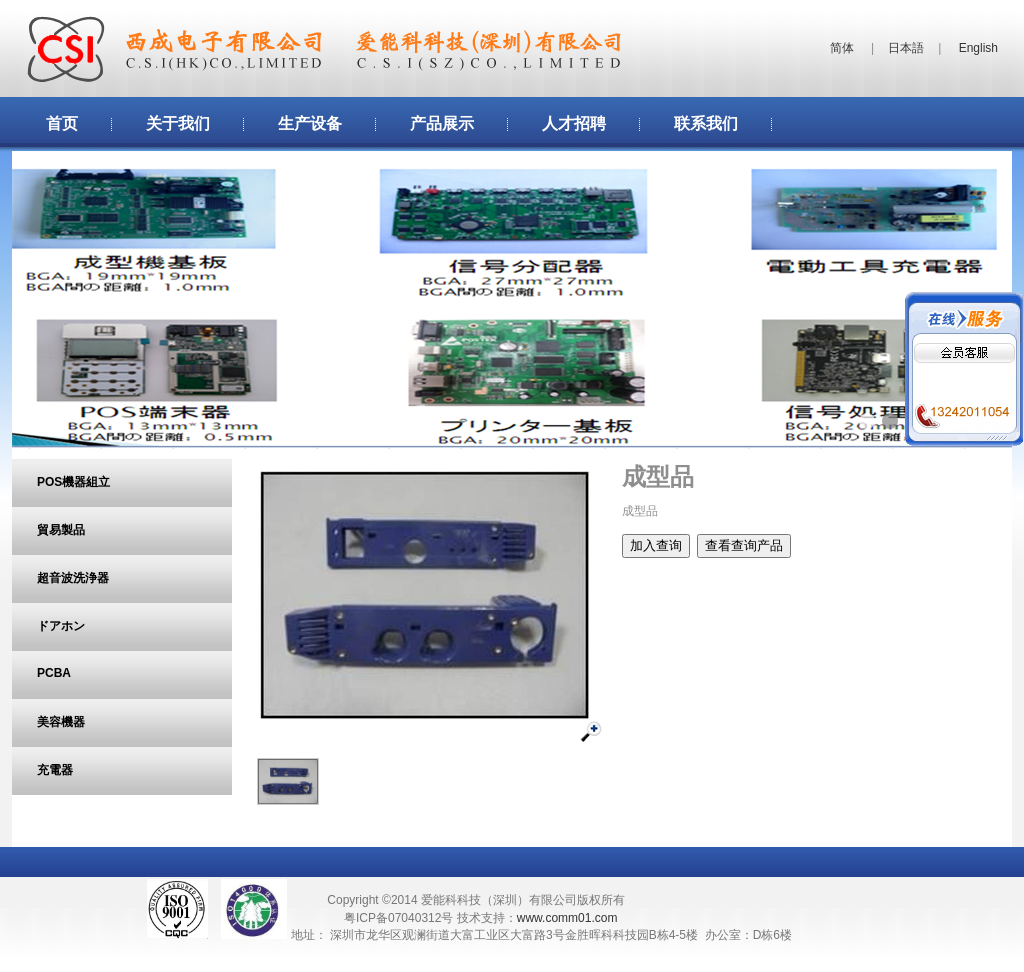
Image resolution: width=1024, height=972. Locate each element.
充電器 (55, 770)
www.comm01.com (567, 918)
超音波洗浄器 (73, 578)
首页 (62, 123)
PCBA (54, 673)
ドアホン (61, 626)
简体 (842, 48)
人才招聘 (574, 123)
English (978, 48)
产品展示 (442, 123)
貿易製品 (61, 530)
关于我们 (178, 123)
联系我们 (706, 123)
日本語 (906, 48)
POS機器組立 (73, 482)
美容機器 (61, 722)
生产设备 (310, 123)
